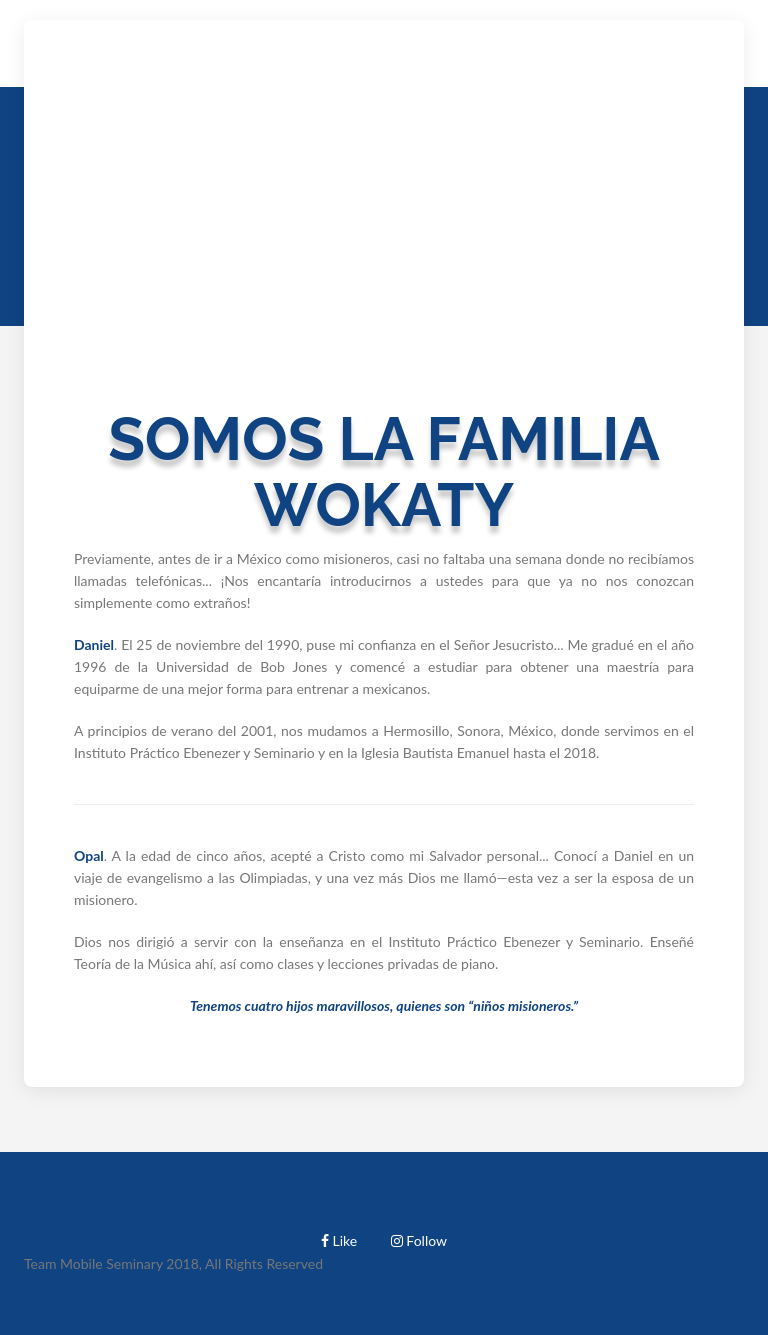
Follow (419, 1240)
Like (339, 1240)
